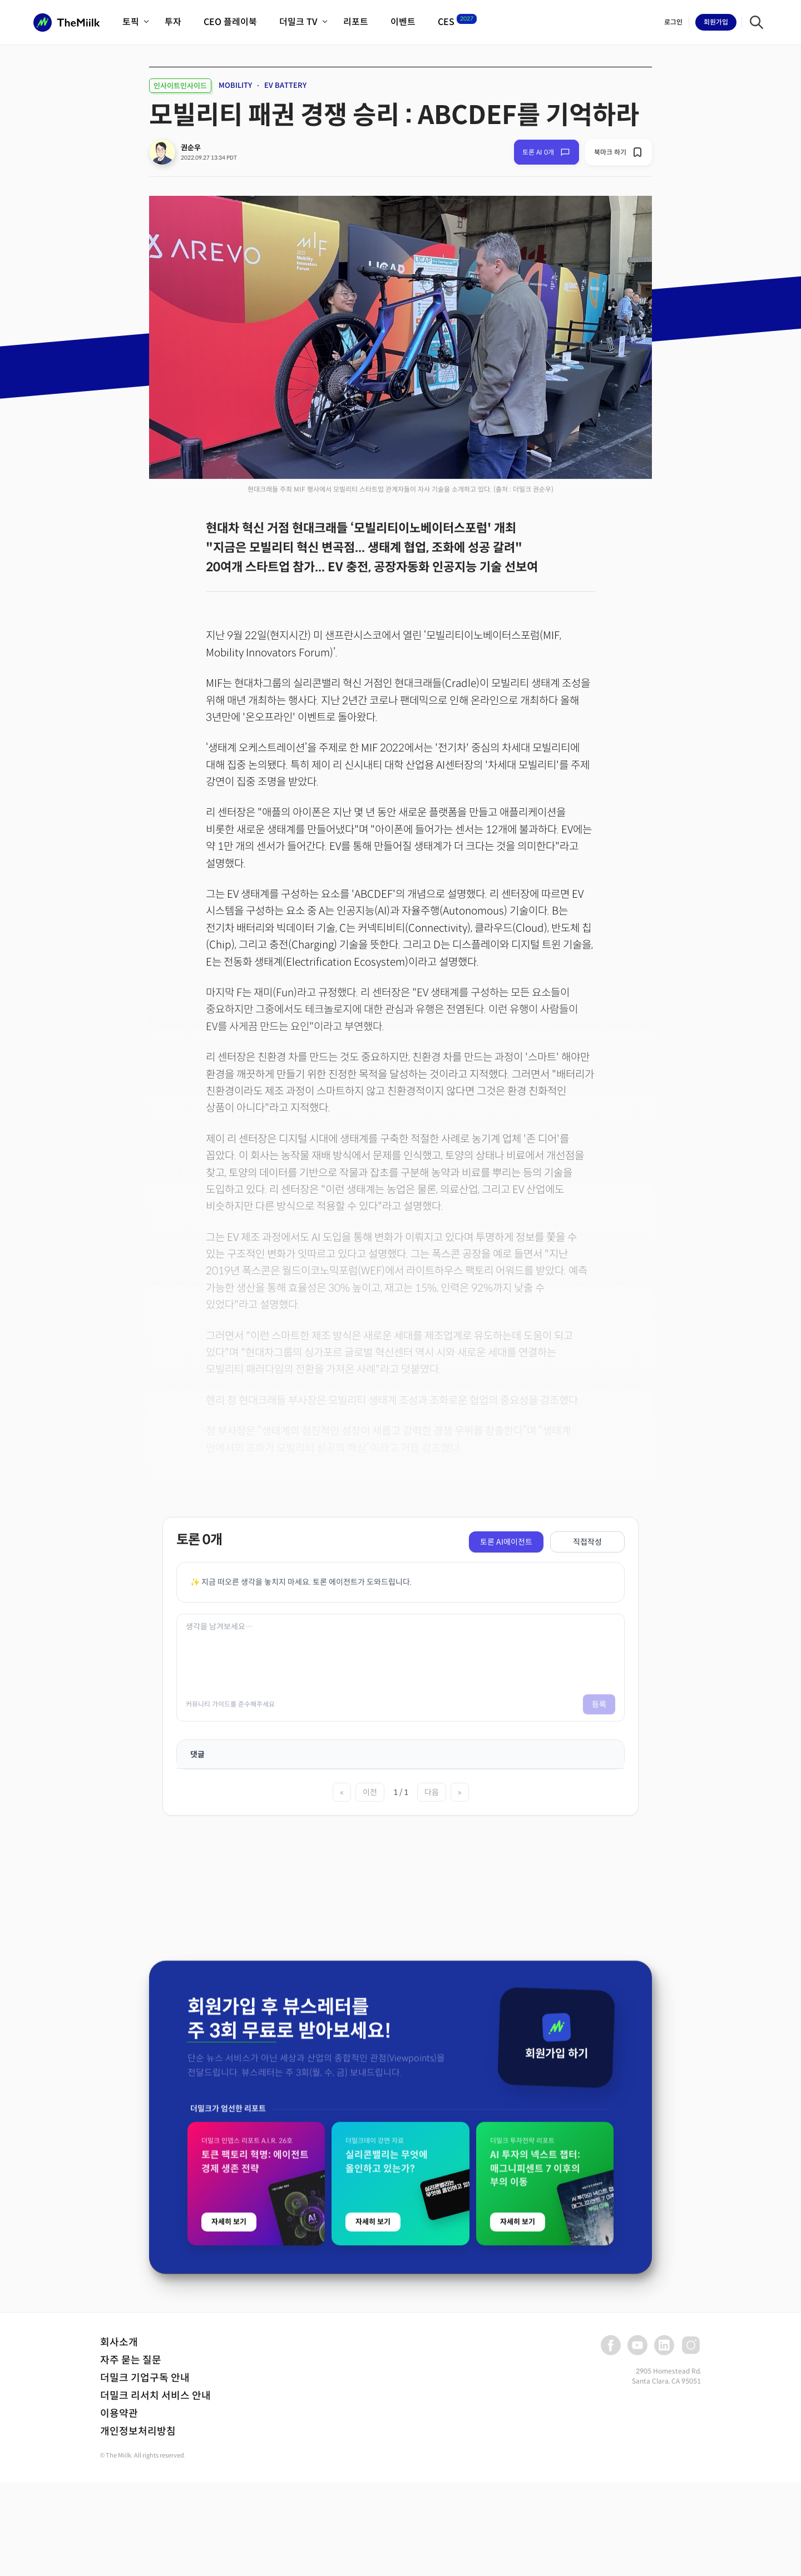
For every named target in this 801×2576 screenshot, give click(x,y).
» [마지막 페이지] (460, 1792)
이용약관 (119, 2413)
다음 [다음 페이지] (431, 1792)
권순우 (191, 147)
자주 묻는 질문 (130, 2360)
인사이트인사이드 (180, 86)
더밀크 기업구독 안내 (145, 2378)
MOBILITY (235, 85)
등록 (599, 1704)
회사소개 (119, 2342)
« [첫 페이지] (342, 1792)
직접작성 (587, 1542)
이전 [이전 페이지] (370, 1792)
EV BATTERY (285, 85)
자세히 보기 (228, 2518)
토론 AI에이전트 (506, 1542)
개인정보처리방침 (138, 2431)
